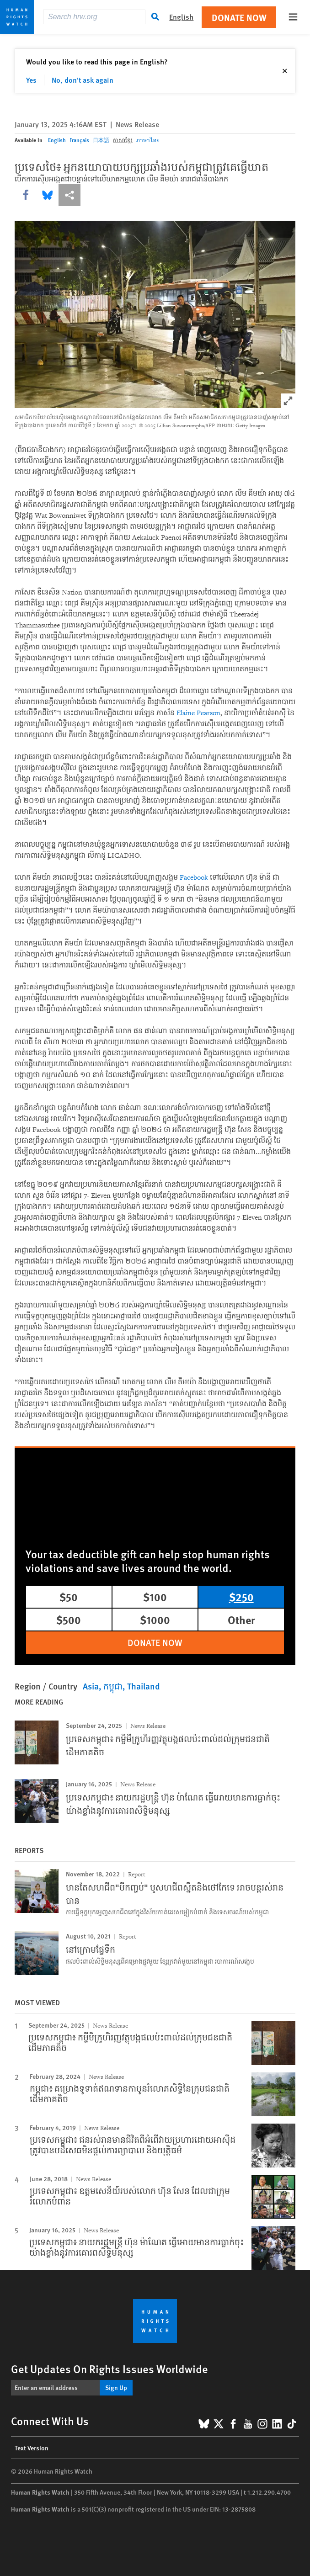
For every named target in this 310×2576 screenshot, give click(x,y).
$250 (241, 1596)
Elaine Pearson (198, 713)
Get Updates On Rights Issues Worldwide (109, 2368)
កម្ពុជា (113, 1686)
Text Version (31, 2447)
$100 (155, 1596)
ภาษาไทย (148, 140)
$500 (68, 1619)
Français (79, 140)
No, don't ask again (82, 79)
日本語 (101, 140)
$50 (68, 1596)
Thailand (143, 1686)
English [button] (181, 16)
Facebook (194, 877)
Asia (91, 1686)
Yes (31, 79)
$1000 (155, 1619)
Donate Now (239, 17)
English (57, 140)
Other (241, 1619)
